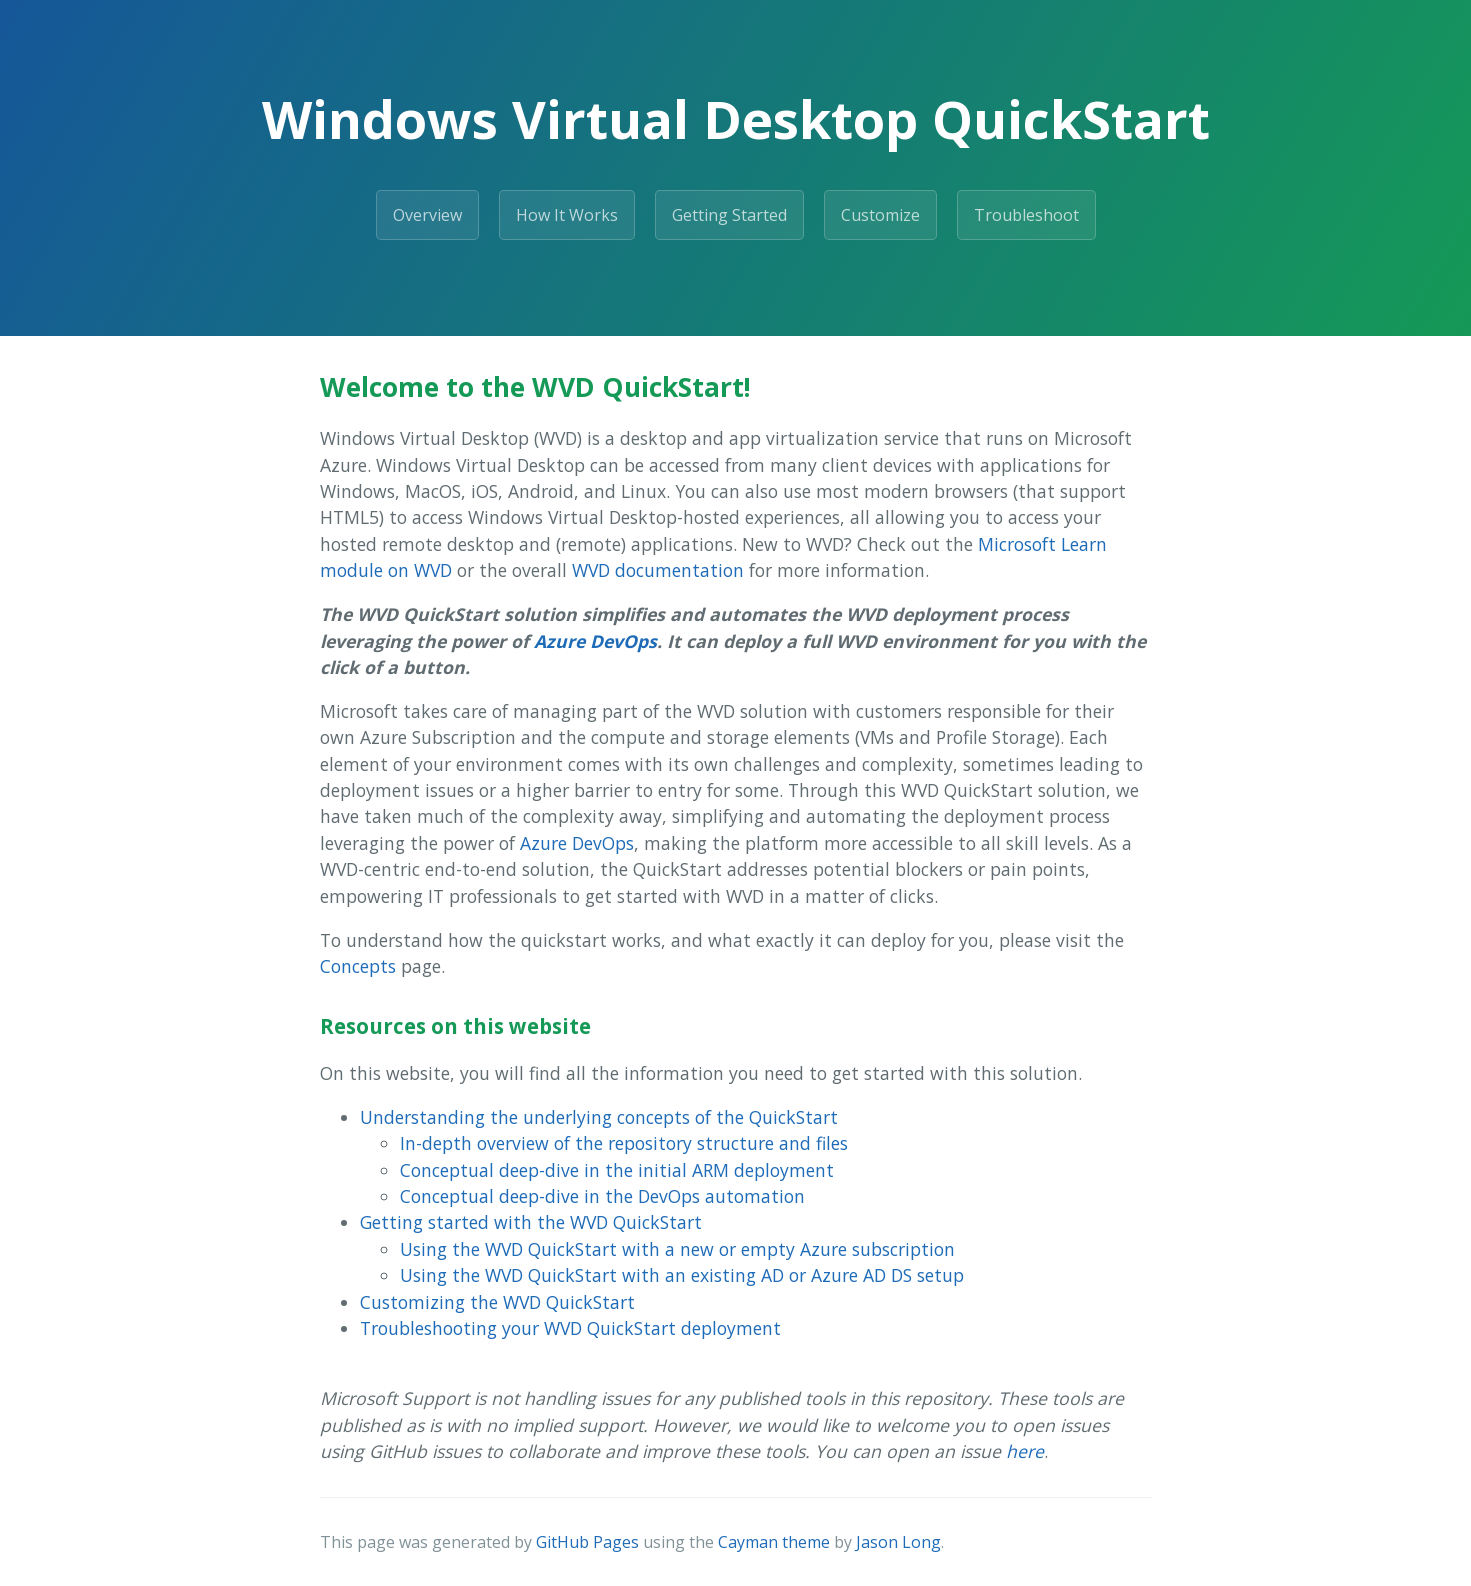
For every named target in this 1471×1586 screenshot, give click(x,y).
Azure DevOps (595, 641)
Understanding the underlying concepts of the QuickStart (599, 1117)
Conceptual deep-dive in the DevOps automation (602, 1196)
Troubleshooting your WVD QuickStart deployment (570, 1328)
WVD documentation (658, 570)
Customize (880, 215)
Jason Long (898, 1542)
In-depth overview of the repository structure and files (624, 1143)
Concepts (358, 966)
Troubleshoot (1026, 215)
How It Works (567, 215)
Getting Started (729, 215)
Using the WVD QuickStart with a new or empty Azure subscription (677, 1249)
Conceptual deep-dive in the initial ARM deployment (617, 1170)
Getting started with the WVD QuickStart (531, 1222)
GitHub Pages (587, 1542)
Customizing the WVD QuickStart (497, 1302)
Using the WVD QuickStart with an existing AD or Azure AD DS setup (682, 1275)
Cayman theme (774, 1542)
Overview (427, 215)
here (1025, 1451)
